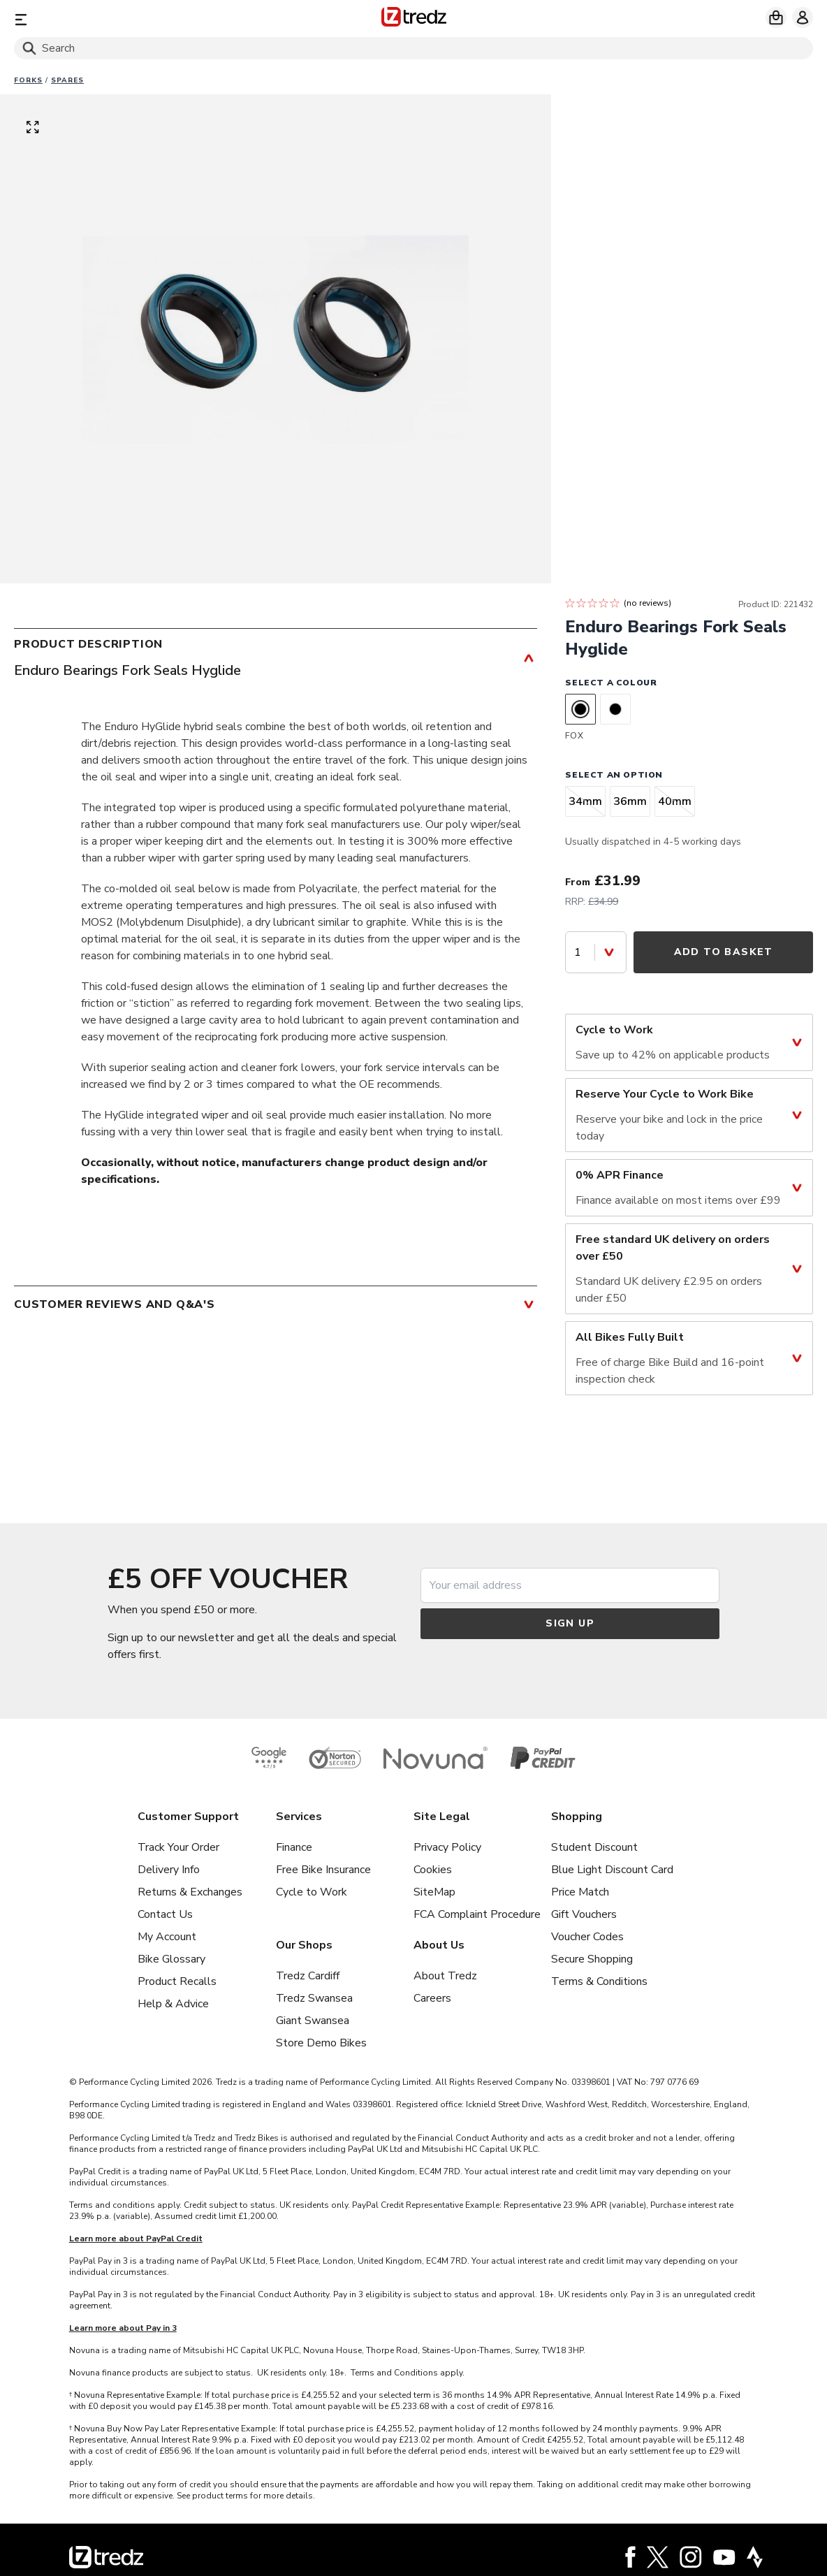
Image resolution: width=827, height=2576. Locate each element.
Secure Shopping (592, 1959)
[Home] (413, 19)
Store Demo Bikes (321, 2043)
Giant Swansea (312, 2020)
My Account (167, 1936)
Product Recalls (177, 1981)
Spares (67, 80)
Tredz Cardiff (307, 1976)
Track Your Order (178, 1847)
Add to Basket (723, 952)
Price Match (580, 1892)
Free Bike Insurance (323, 1869)
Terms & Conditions (599, 1981)
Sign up (570, 1623)
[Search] (413, 48)
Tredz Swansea (314, 1998)
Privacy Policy (447, 1847)
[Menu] (145, 19)
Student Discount (594, 1847)
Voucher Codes (587, 1936)
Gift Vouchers (584, 1914)
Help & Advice (173, 2003)
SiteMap (434, 1892)
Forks (28, 80)
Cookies (433, 1869)
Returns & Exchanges (190, 1892)
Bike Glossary (171, 1959)
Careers (432, 1998)
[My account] (802, 17)
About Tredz (445, 1976)
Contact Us (165, 1914)
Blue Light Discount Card (612, 1869)
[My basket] (776, 17)
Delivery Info (169, 1869)
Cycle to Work (311, 1892)
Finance (294, 1847)
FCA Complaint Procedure (477, 1914)
